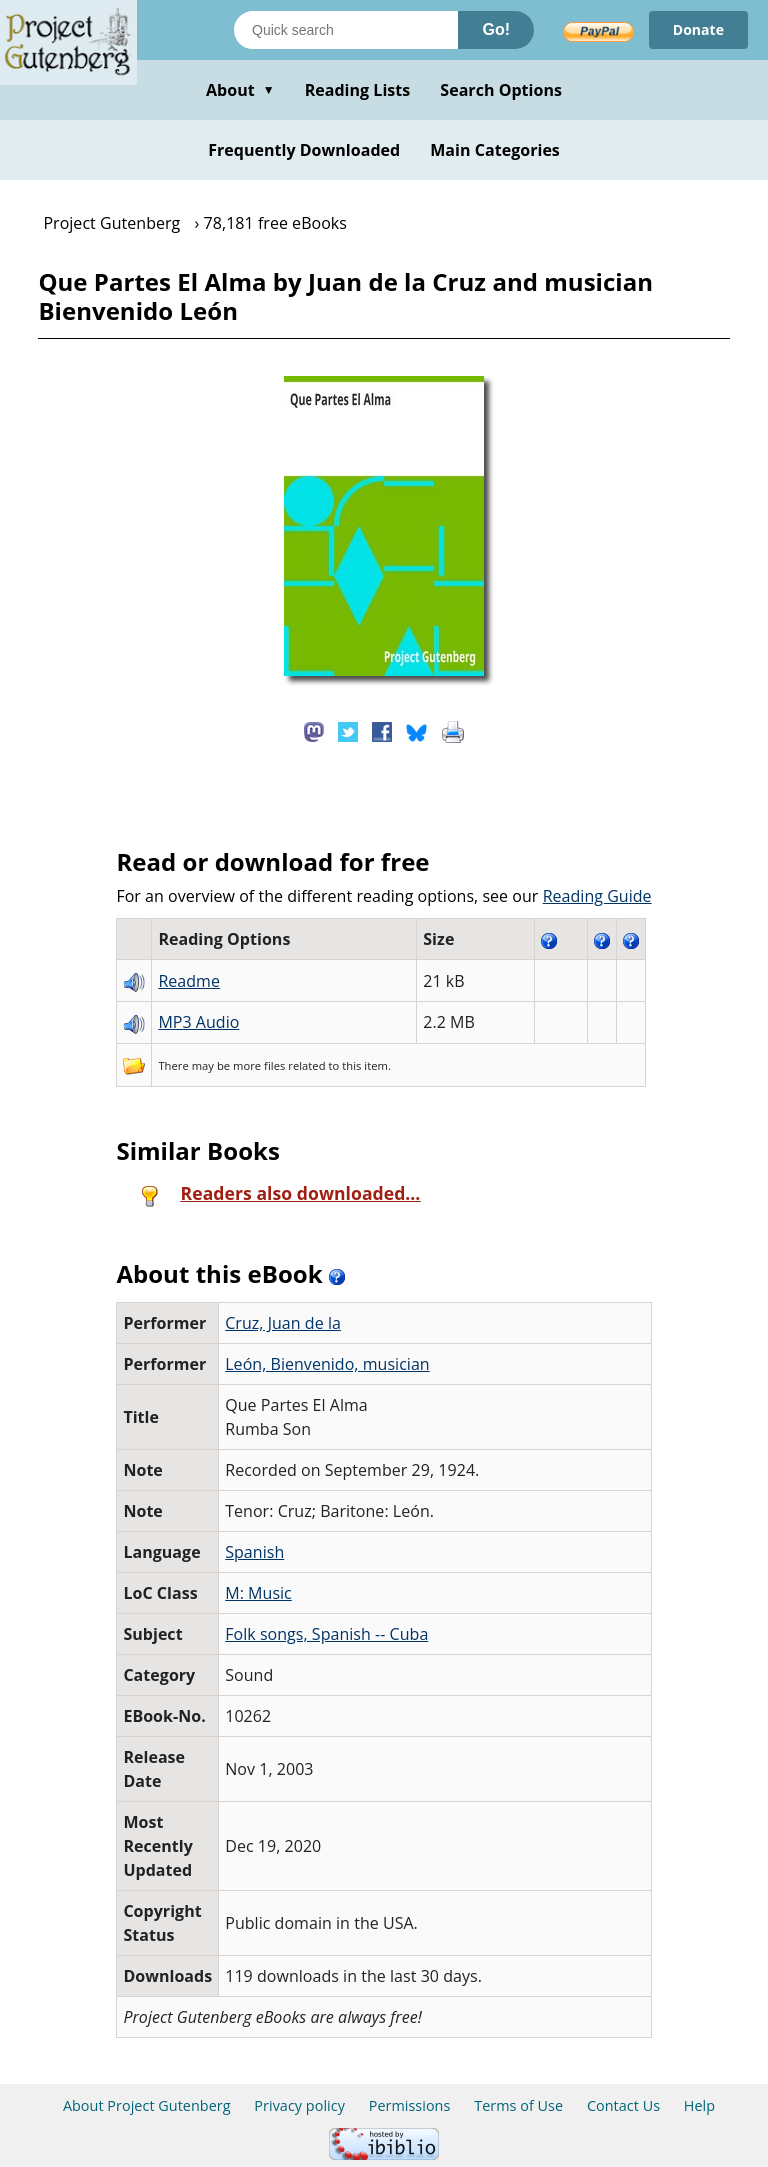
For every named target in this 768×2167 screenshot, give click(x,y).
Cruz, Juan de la (283, 1323)
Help (699, 2105)
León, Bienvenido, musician (327, 1364)
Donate (698, 29)
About (240, 90)
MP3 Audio (198, 1022)
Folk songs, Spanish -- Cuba (326, 1634)
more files (259, 1065)
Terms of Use (518, 2105)
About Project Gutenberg (147, 2105)
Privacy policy (299, 2105)
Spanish (254, 1552)
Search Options (501, 90)
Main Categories (495, 150)
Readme (189, 981)
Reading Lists (358, 90)
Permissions (410, 2105)
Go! (496, 29)
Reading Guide (597, 896)
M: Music (258, 1593)
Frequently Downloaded (304, 150)
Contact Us (623, 2105)
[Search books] (346, 30)
